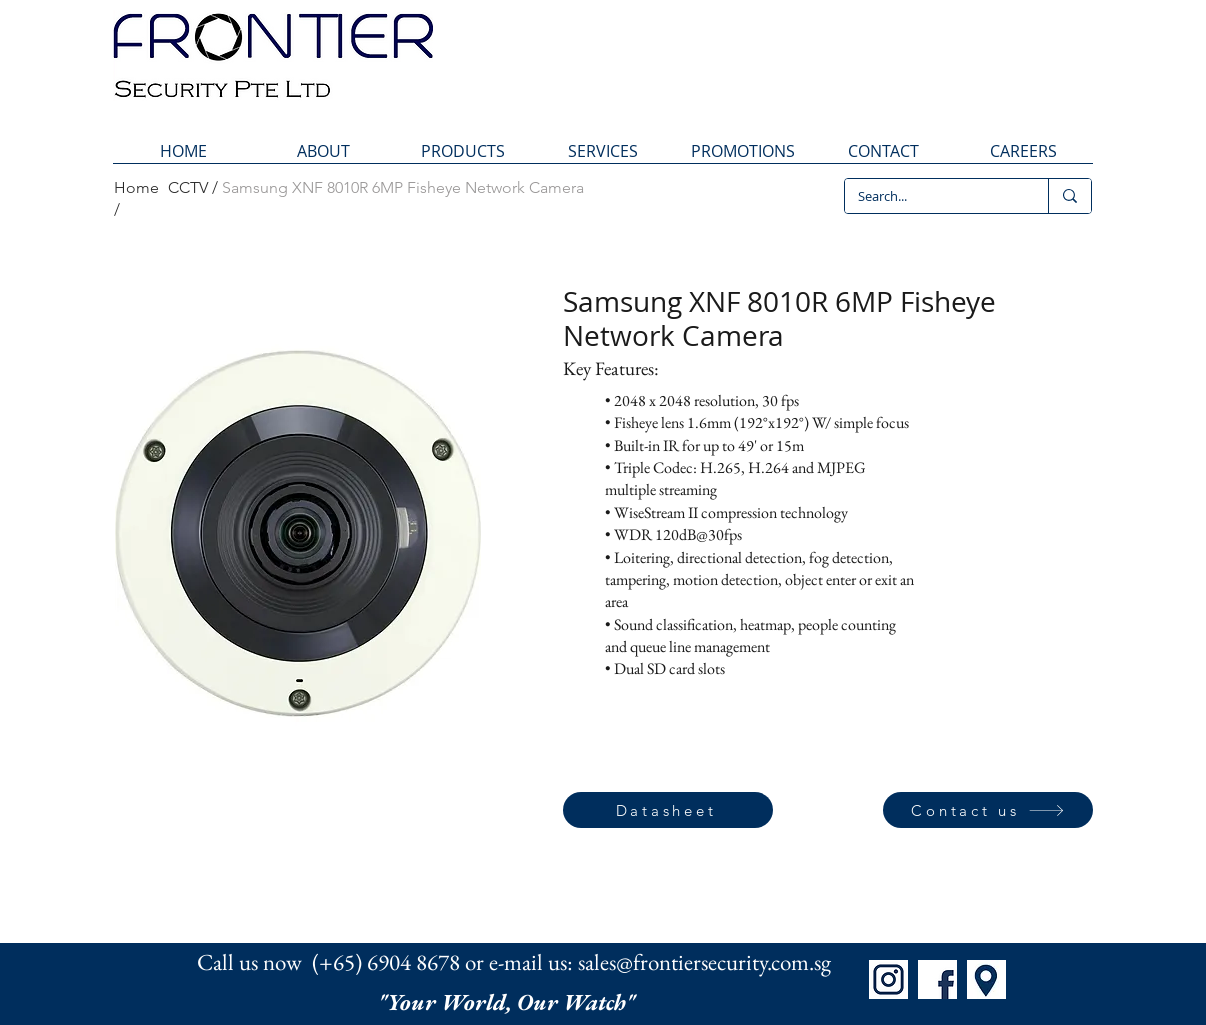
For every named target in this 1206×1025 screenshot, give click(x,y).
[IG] (888, 979)
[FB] (937, 979)
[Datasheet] (668, 810)
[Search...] (932, 196)
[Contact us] (988, 810)
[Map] (986, 979)
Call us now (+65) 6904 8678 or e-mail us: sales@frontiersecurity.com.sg (514, 962)
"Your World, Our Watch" (509, 1002)
